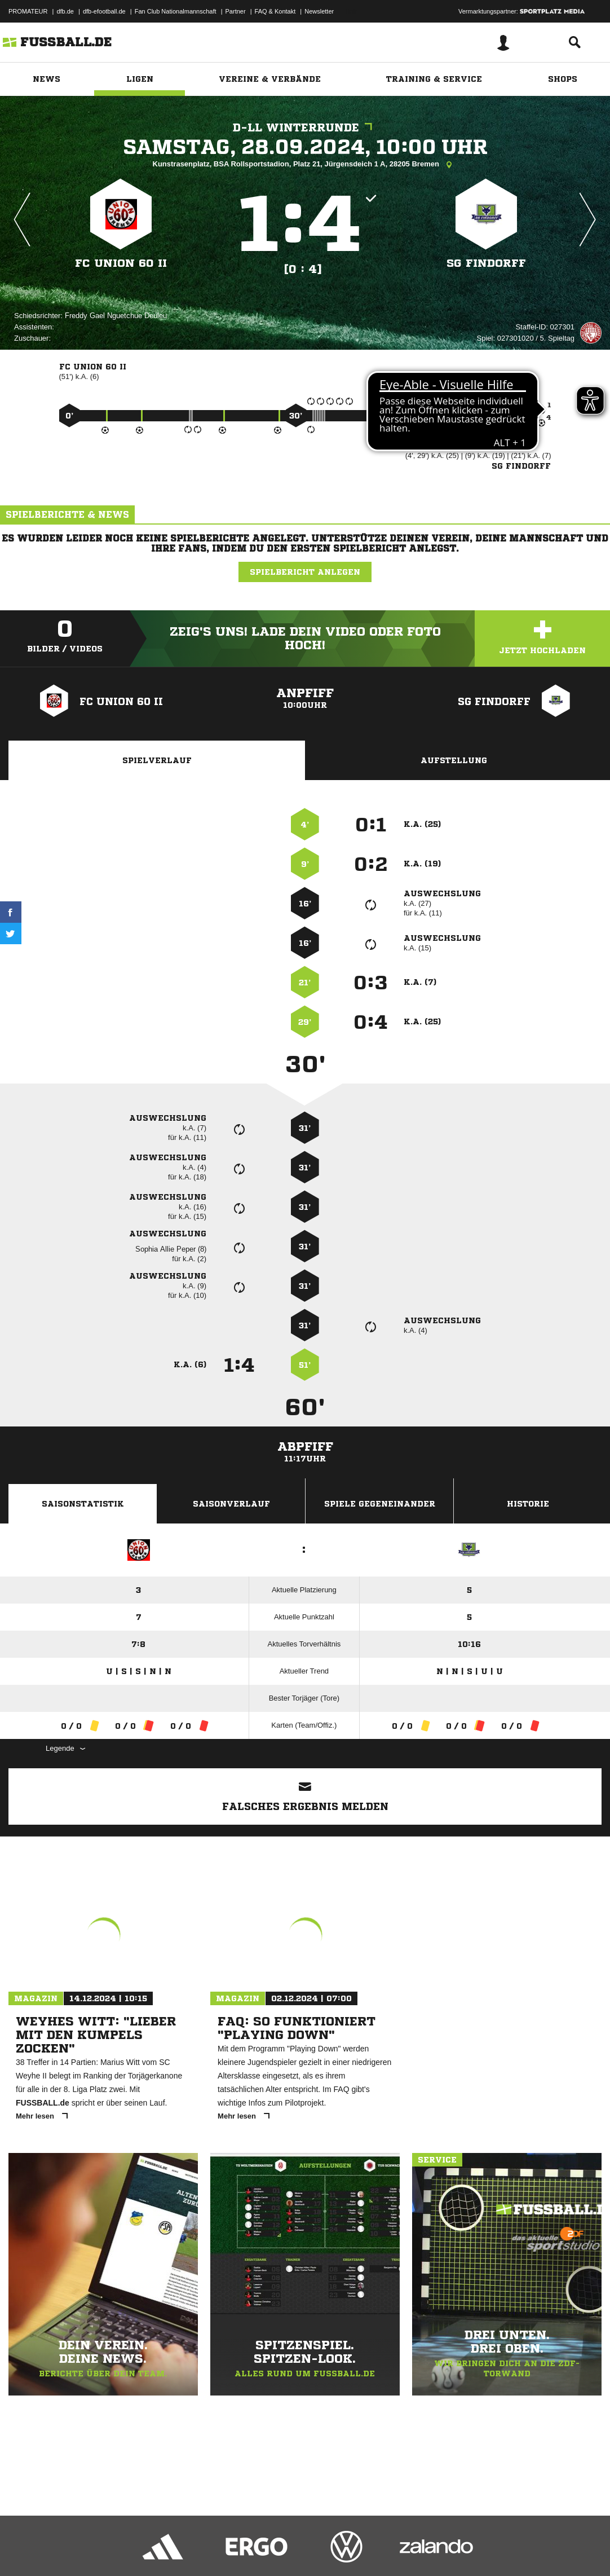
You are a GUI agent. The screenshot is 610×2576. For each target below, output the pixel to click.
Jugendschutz (211, 2549)
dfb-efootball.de (104, 11)
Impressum (23, 2549)
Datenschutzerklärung (80, 2549)
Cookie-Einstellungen (339, 2549)
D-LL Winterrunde (305, 128)
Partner (236, 11)
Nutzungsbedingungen (150, 2549)
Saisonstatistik (83, 1504)
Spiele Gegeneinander (379, 1504)
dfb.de (65, 11)
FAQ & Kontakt (275, 11)
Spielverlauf (157, 760)
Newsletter (319, 11)
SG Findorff (486, 263)
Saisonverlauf (231, 1504)
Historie (528, 1504)
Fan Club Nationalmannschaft (175, 11)
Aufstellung (454, 760)
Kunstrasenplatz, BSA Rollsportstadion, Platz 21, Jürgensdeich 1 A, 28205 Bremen (305, 165)
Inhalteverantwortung (270, 2549)
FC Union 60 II (121, 263)
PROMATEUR (27, 11)
